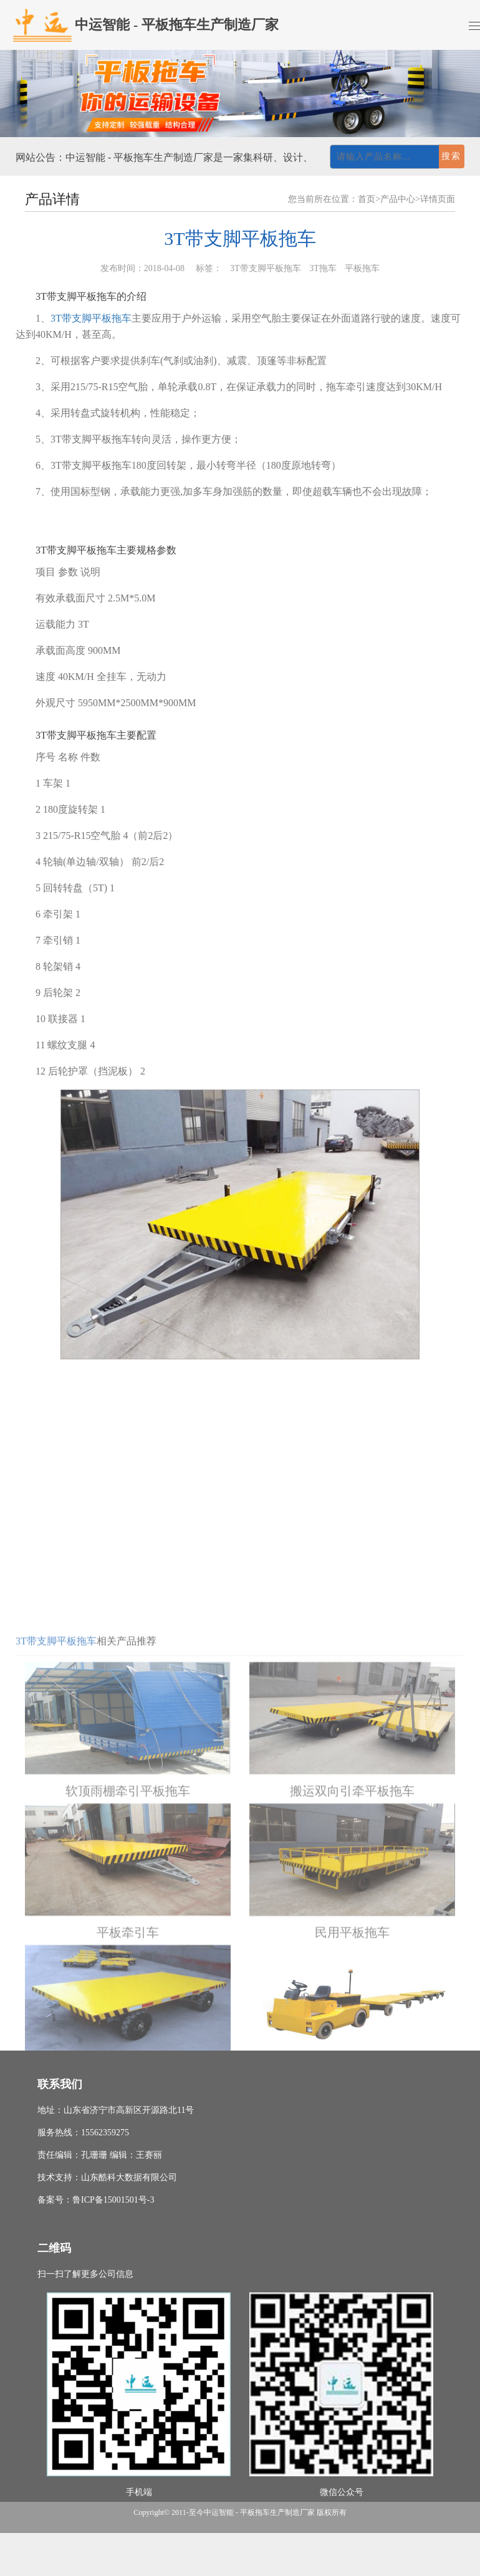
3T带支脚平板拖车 (91, 318)
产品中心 (397, 199)
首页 (366, 199)
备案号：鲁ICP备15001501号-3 (95, 2200)
